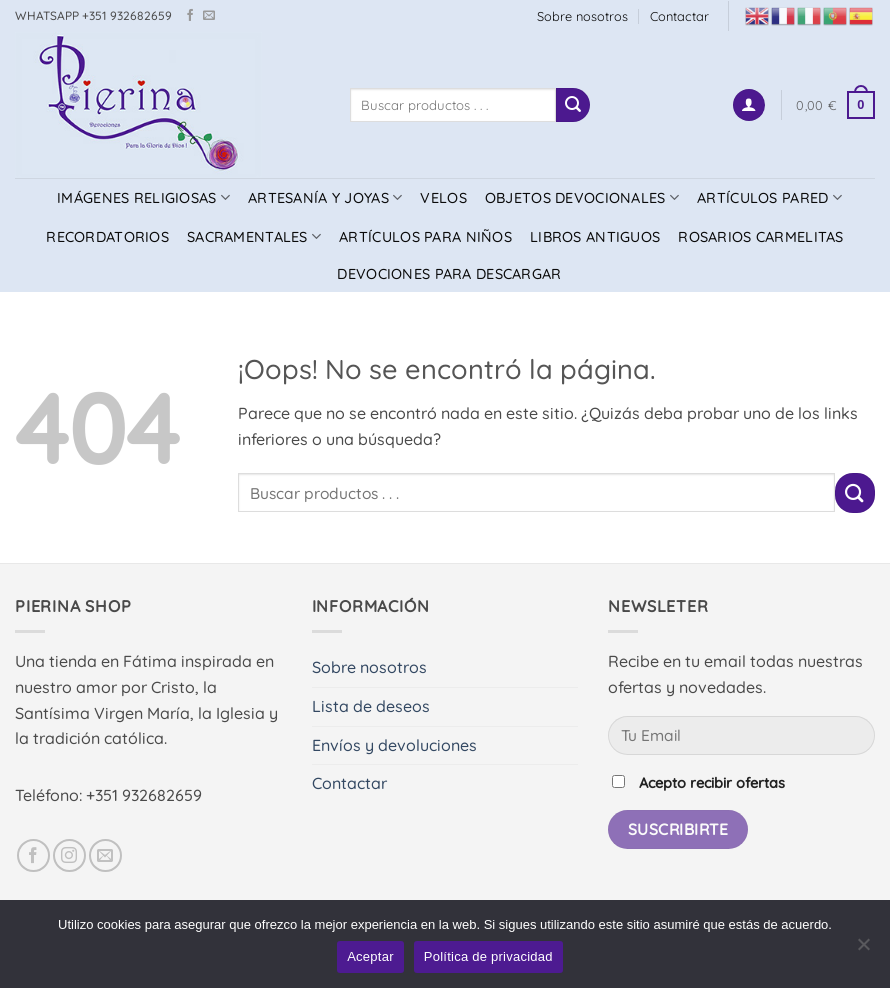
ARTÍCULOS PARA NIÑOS (425, 237)
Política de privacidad (488, 956)
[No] (863, 950)
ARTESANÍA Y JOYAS (325, 197)
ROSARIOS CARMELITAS (760, 237)
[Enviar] (573, 105)
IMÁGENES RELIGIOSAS (143, 197)
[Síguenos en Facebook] (190, 16)
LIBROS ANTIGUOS (595, 237)
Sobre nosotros (582, 16)
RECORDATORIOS (107, 237)
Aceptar (370, 956)
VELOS (443, 198)
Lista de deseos (371, 706)
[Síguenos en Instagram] (69, 855)
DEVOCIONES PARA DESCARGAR (449, 274)
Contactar (679, 16)
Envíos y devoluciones (394, 745)
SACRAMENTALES (254, 236)
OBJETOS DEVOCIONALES (582, 197)
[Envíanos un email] (209, 16)
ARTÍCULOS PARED (769, 197)
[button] (749, 105)
